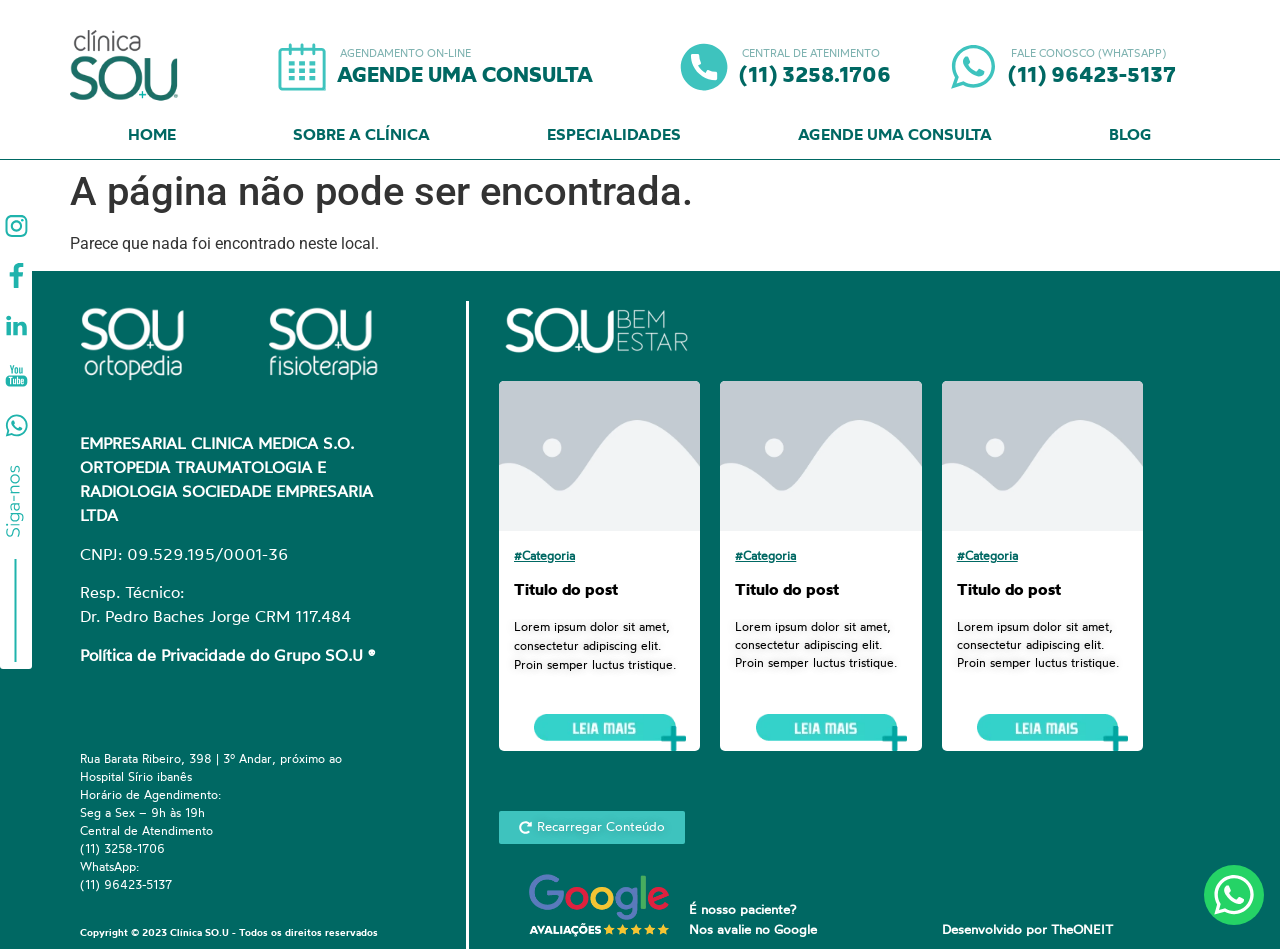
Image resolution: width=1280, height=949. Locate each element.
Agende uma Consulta (895, 136)
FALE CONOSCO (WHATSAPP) (1087, 54)
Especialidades (614, 136)
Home (152, 136)
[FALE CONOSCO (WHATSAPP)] (973, 67)
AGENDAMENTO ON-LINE (404, 54)
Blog (1130, 136)
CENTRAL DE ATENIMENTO (809, 54)
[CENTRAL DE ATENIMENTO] (704, 67)
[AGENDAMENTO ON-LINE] (302, 67)
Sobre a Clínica (361, 136)
